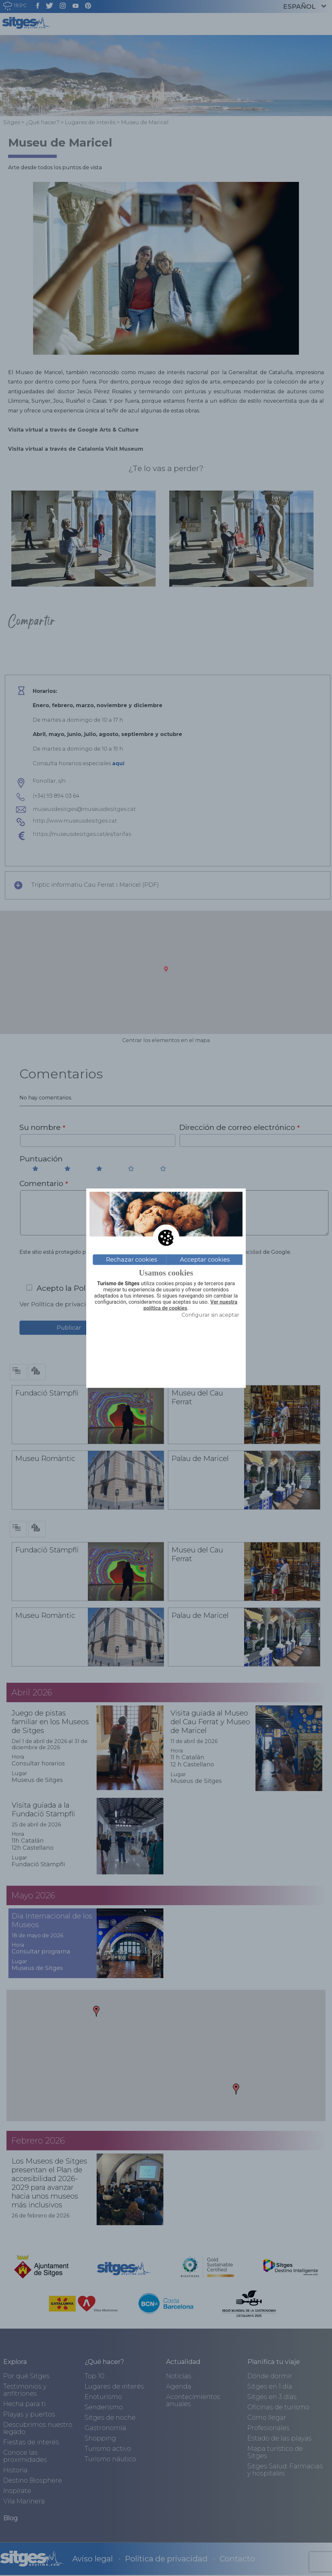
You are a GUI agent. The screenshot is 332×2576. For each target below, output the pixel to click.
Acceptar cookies (205, 1259)
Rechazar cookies (131, 1259)
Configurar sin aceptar (210, 1315)
